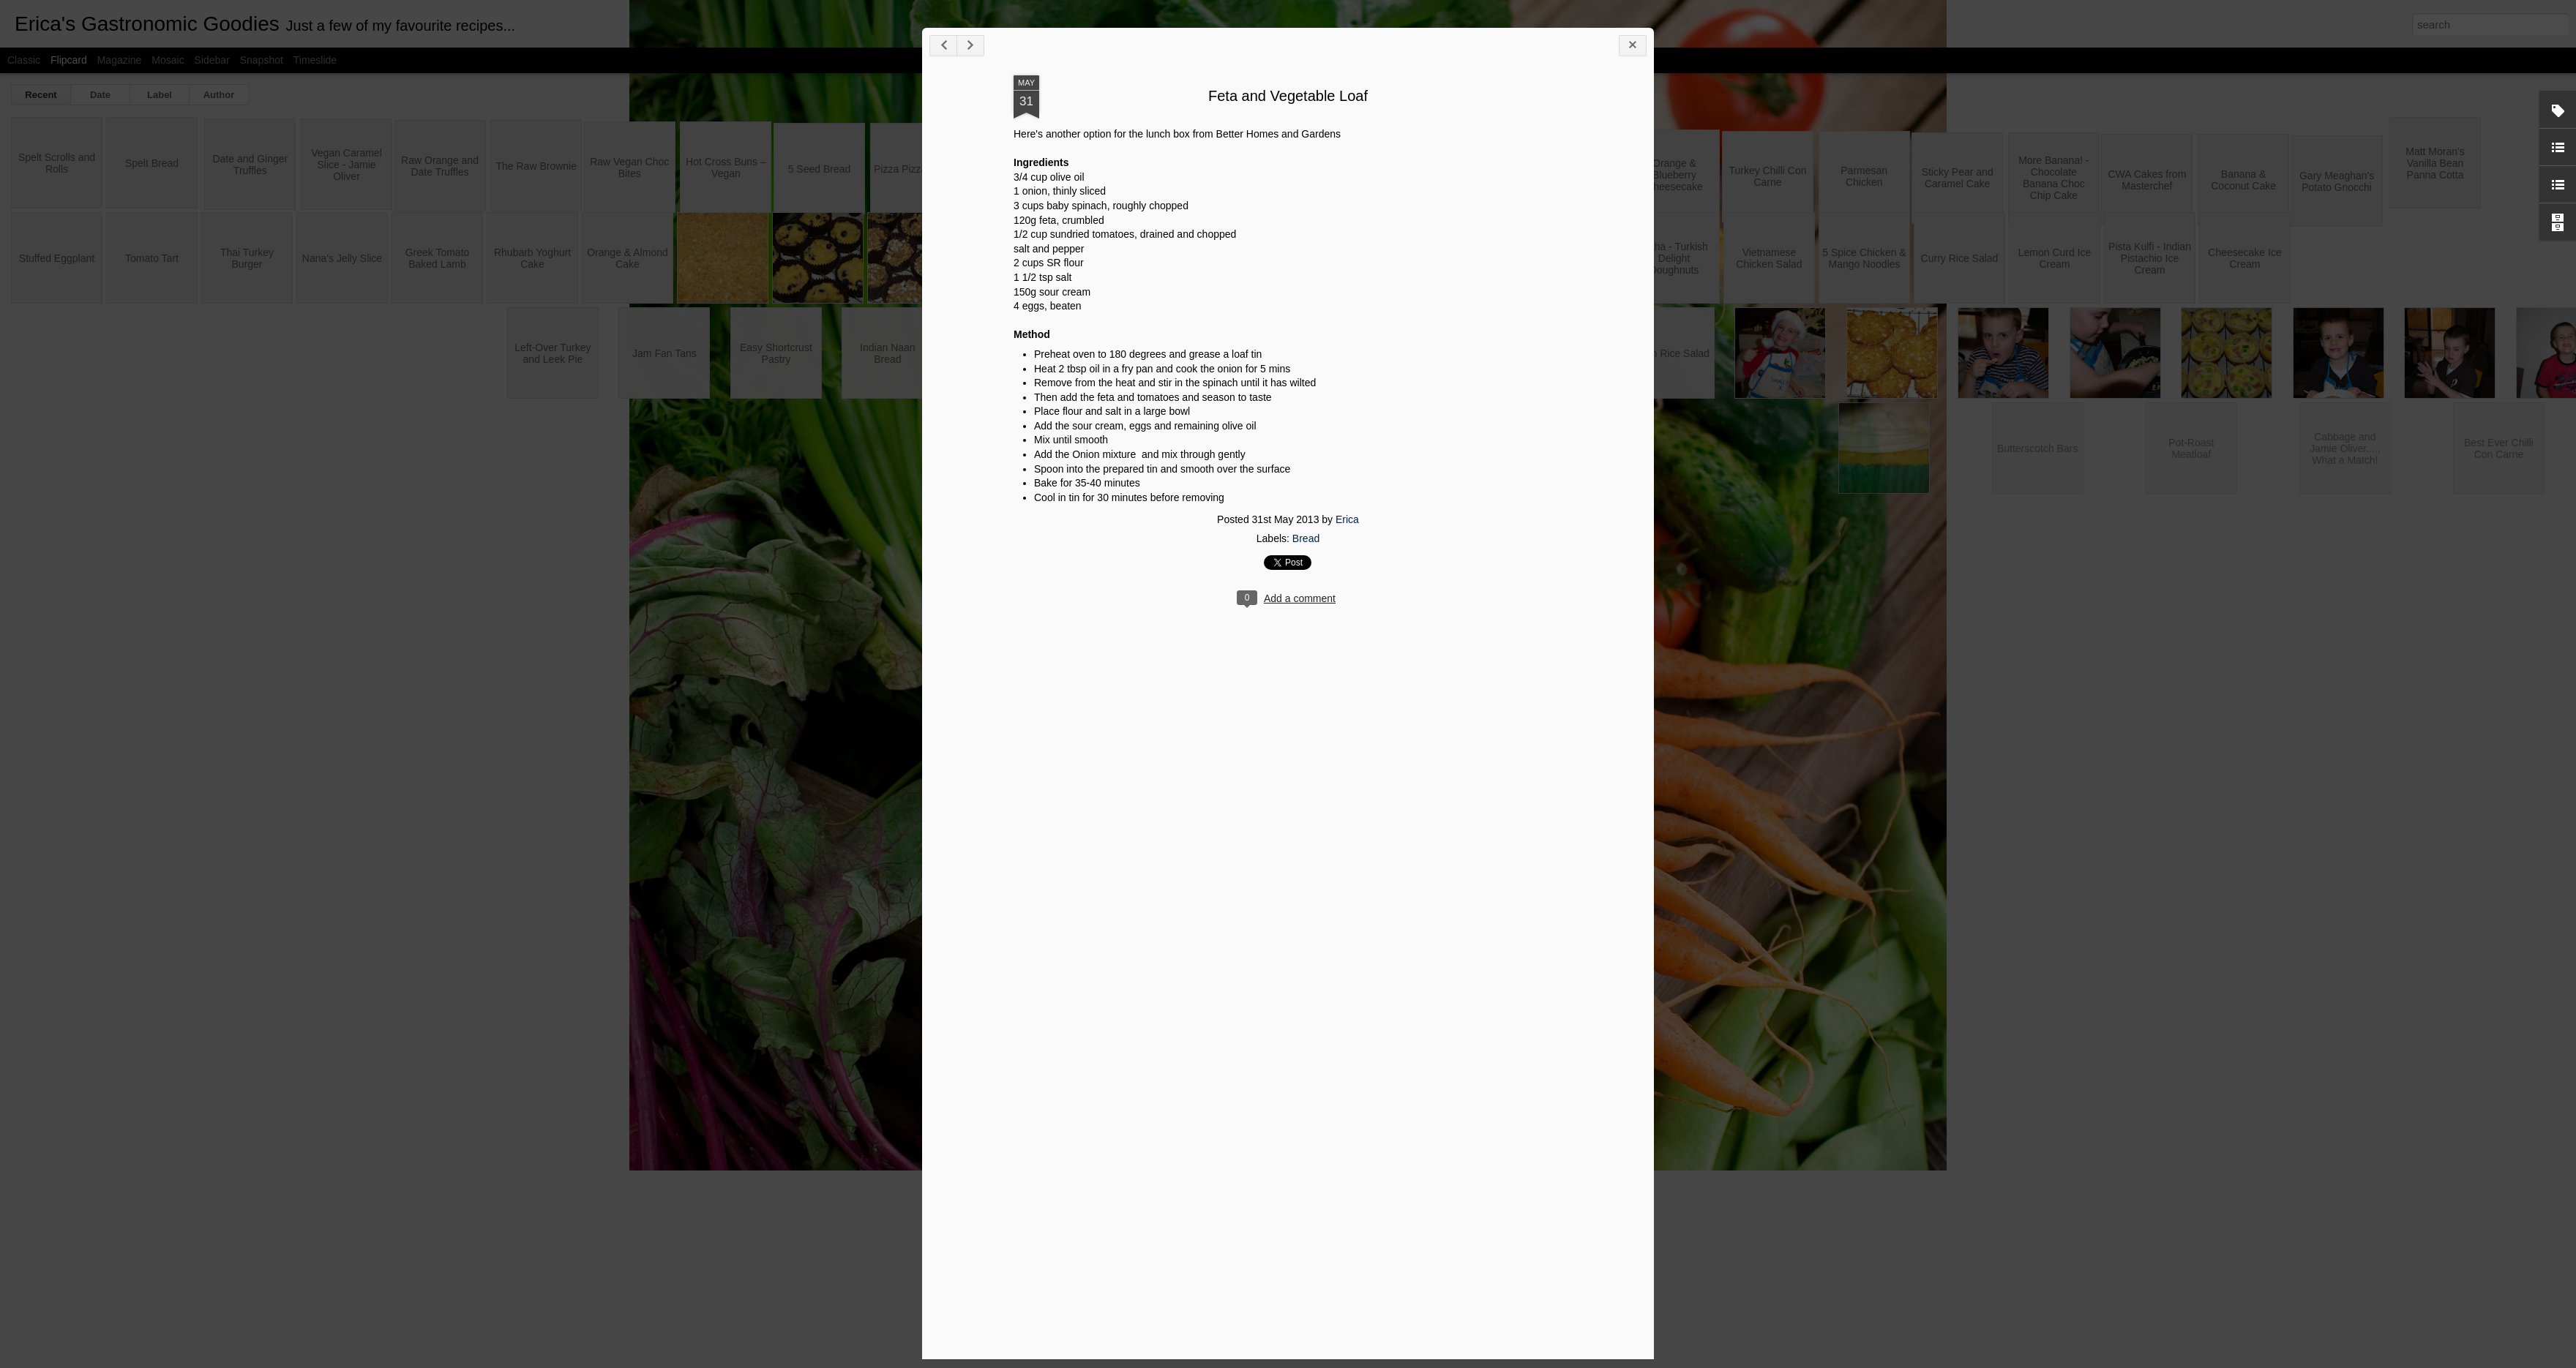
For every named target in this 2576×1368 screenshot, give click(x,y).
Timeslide (315, 60)
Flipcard (68, 60)
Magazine (119, 60)
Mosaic (167, 60)
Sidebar (212, 60)
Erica (2034, 865)
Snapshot (261, 60)
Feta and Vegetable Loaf (1975, 440)
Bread (1993, 884)
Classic (23, 60)
